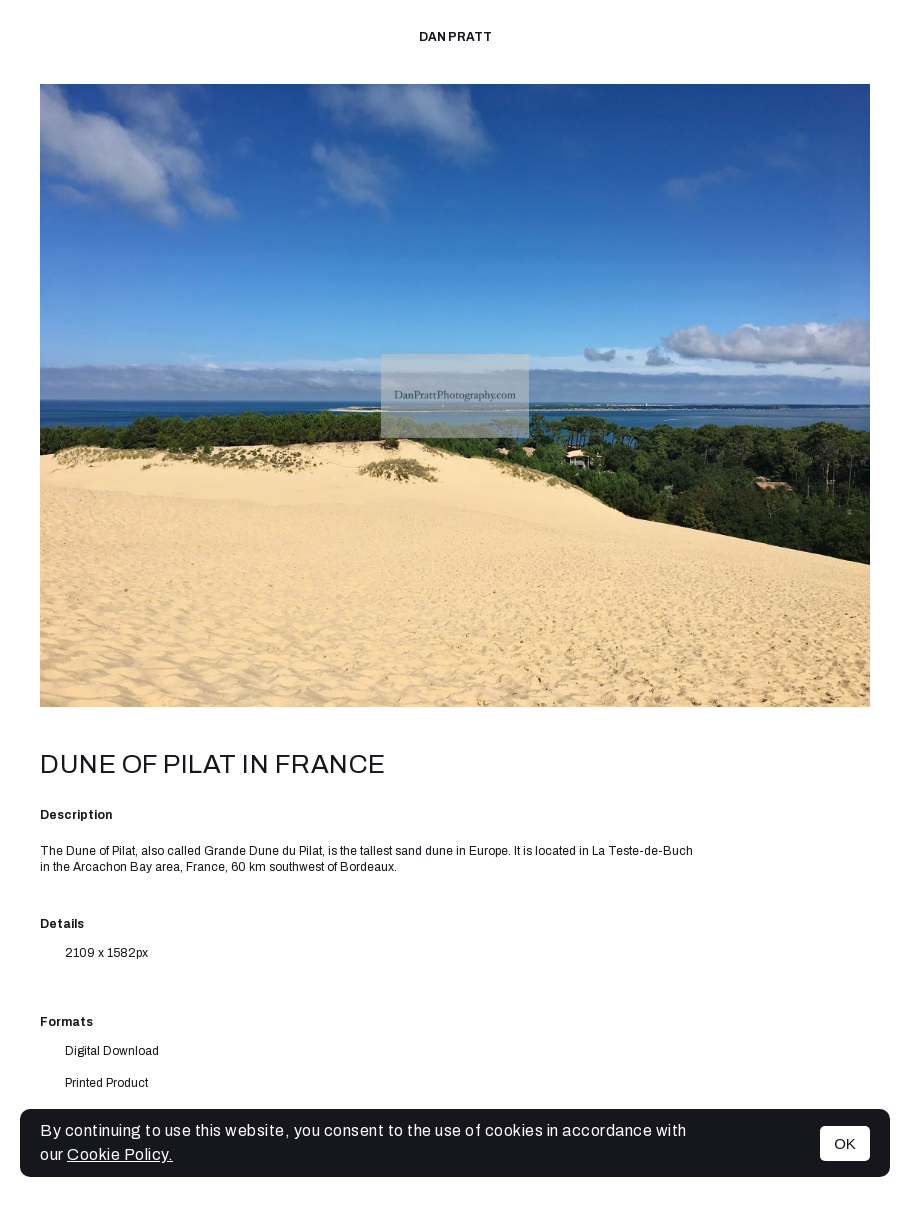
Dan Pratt (455, 37)
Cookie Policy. (120, 1154)
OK (845, 1143)
